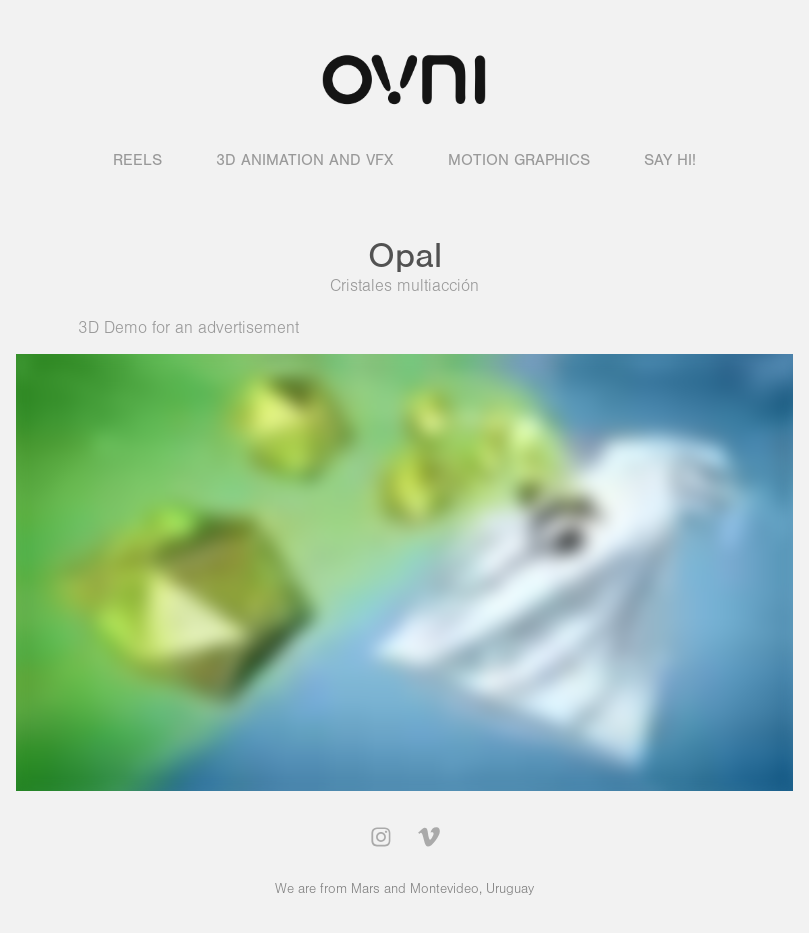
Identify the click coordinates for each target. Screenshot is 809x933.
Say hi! (670, 160)
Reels (137, 160)
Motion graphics (519, 160)
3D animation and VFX (304, 160)
